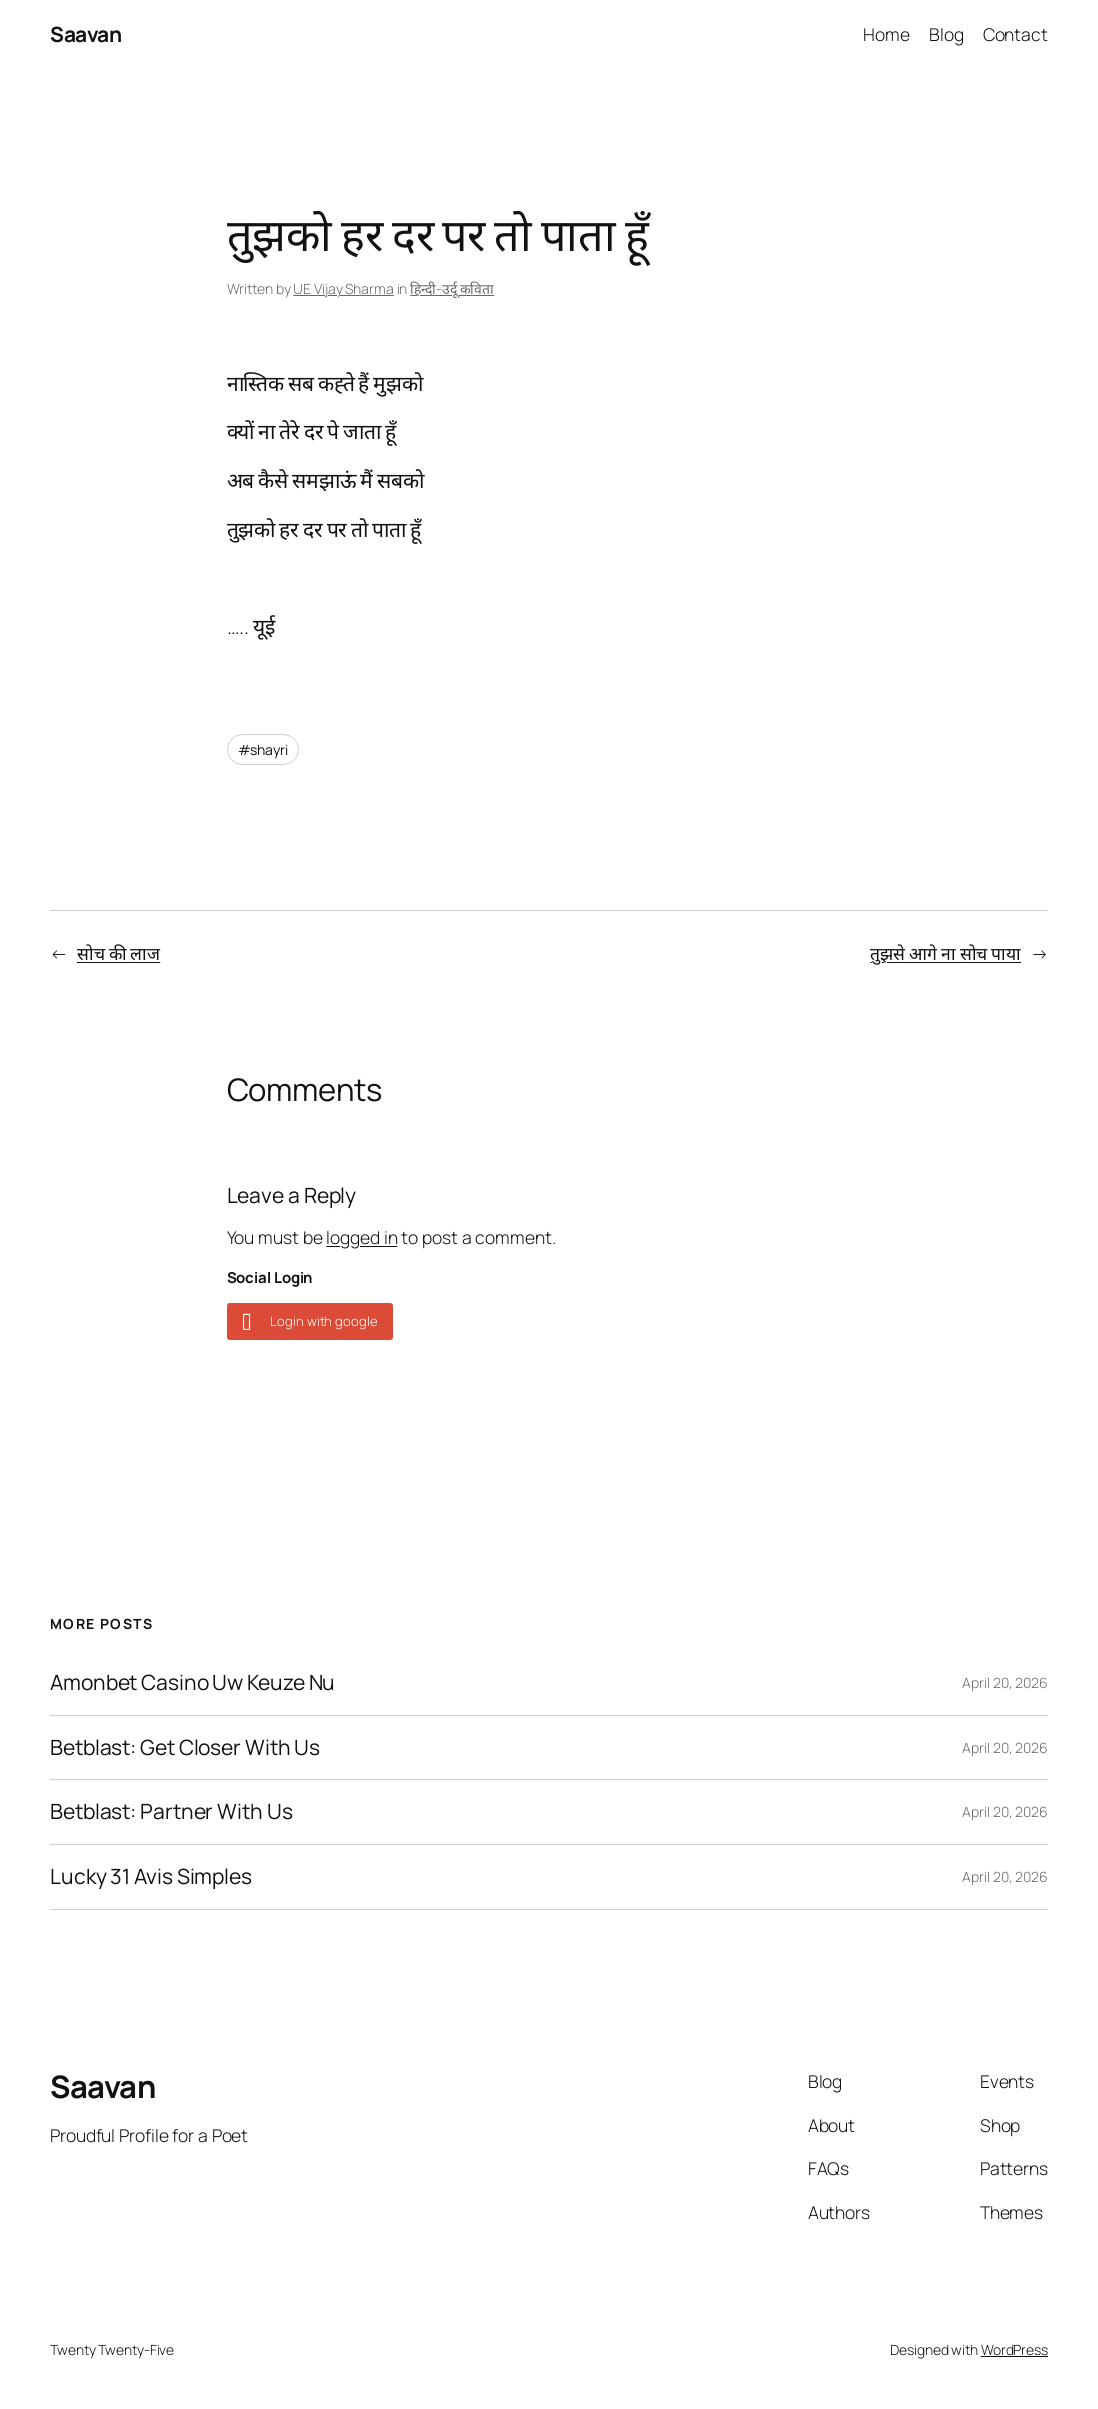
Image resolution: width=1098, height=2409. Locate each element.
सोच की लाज (118, 953)
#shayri (263, 749)
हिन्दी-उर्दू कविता (452, 288)
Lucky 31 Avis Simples (151, 1877)
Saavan (85, 34)
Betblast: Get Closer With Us (185, 1748)
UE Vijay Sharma (343, 288)
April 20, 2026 (1005, 1682)
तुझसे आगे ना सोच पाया (945, 953)
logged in (361, 1237)
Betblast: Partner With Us (171, 1812)
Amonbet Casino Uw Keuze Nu (192, 1683)
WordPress (1014, 2349)
